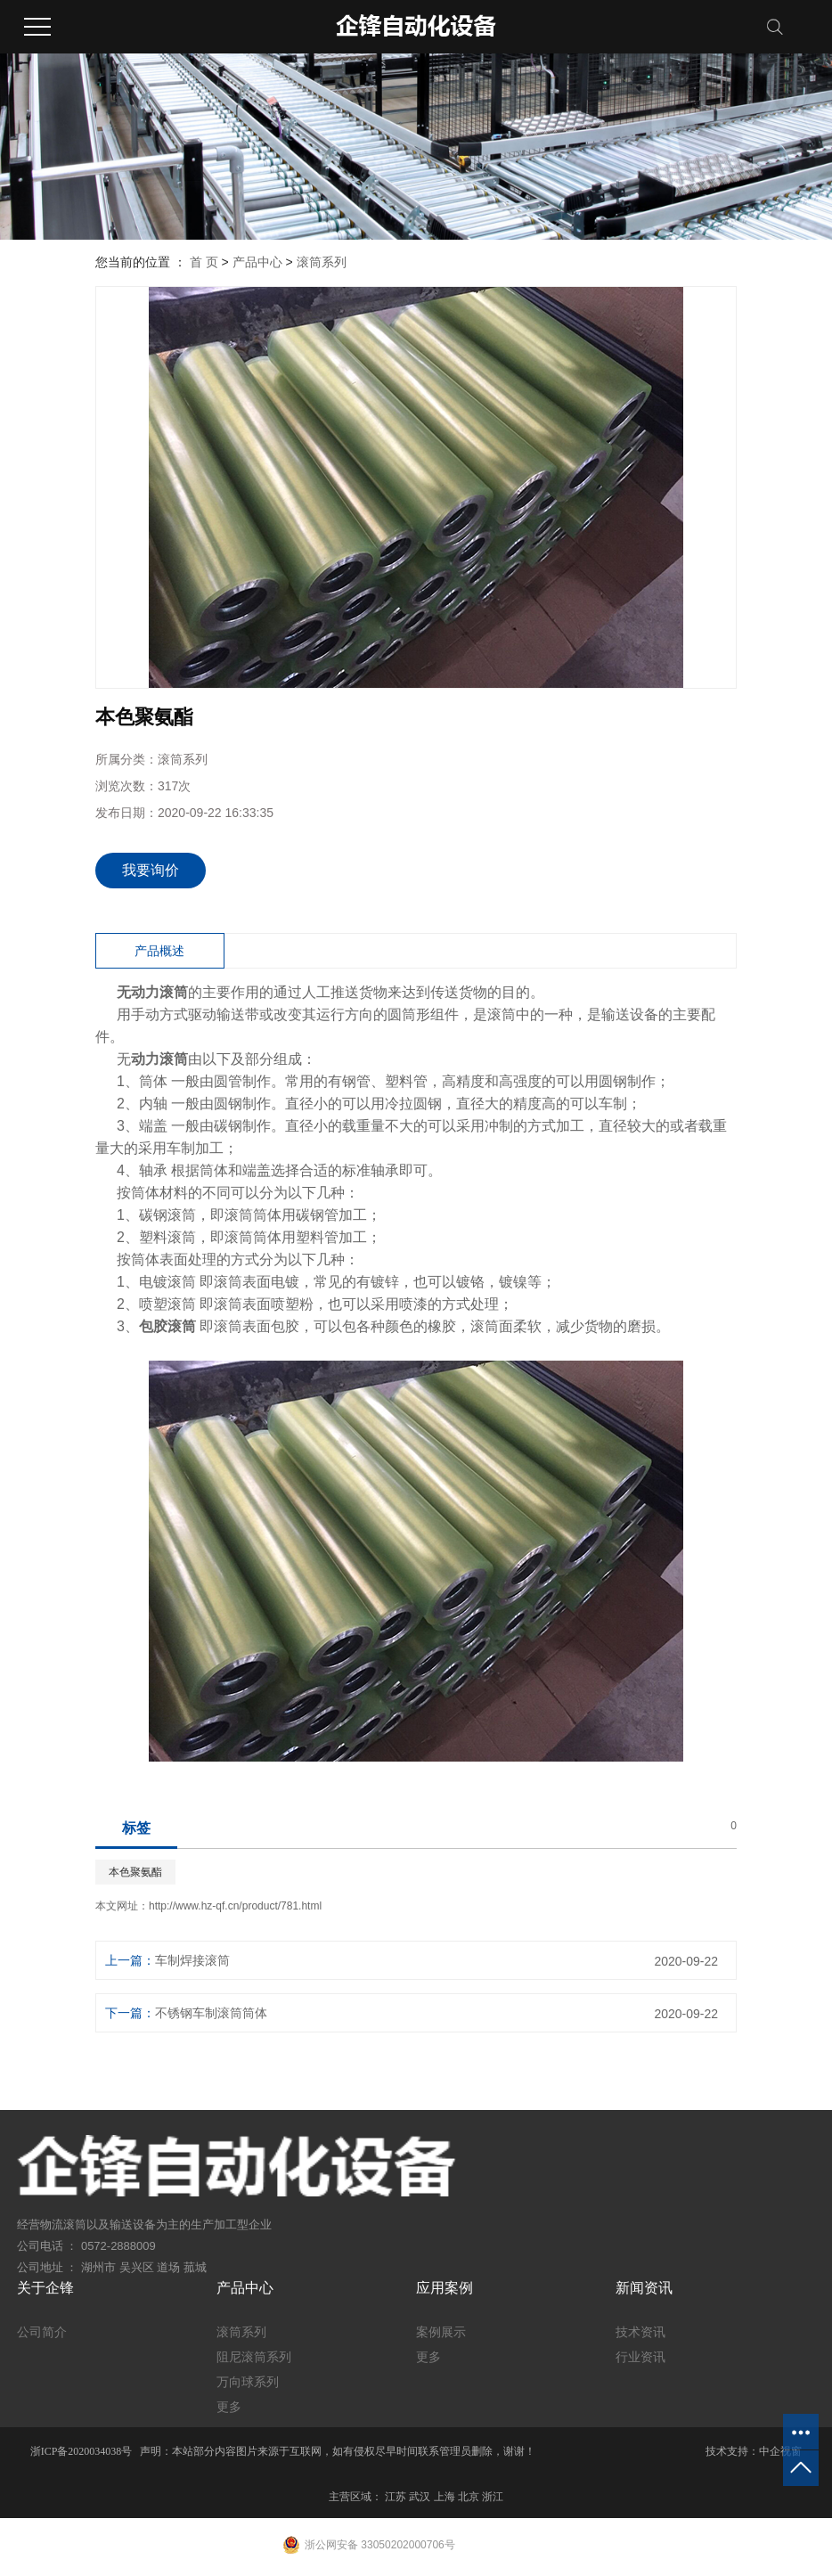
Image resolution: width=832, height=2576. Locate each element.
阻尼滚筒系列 (253, 2357)
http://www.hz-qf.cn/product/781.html (235, 1906)
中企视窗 (780, 2451)
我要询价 (150, 870)
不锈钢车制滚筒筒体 (211, 2013)
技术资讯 (640, 2332)
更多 (228, 2407)
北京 (468, 2496)
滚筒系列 (322, 262)
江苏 (395, 2496)
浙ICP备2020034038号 (81, 2451)
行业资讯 (640, 2357)
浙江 (492, 2496)
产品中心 (257, 262)
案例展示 (441, 2332)
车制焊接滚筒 (192, 1960)
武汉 (419, 2496)
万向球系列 (247, 2382)
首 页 (204, 262)
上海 (444, 2496)
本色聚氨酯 (135, 1872)
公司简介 (42, 2332)
